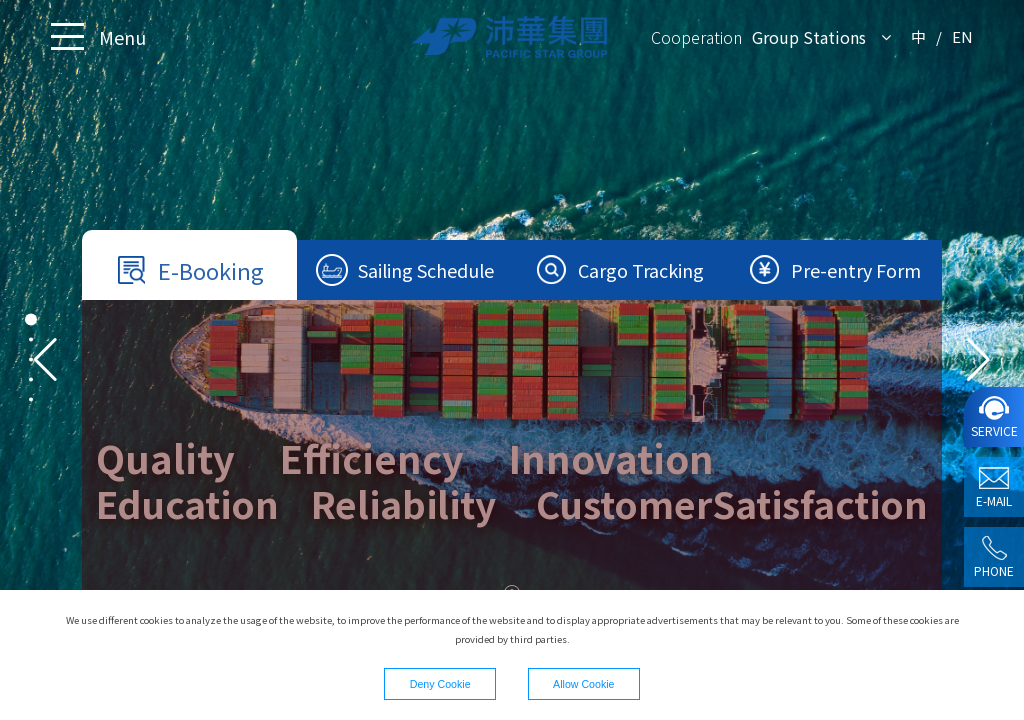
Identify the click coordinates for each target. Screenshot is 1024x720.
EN (962, 36)
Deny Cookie (440, 684)
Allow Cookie (583, 684)
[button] (978, 360)
